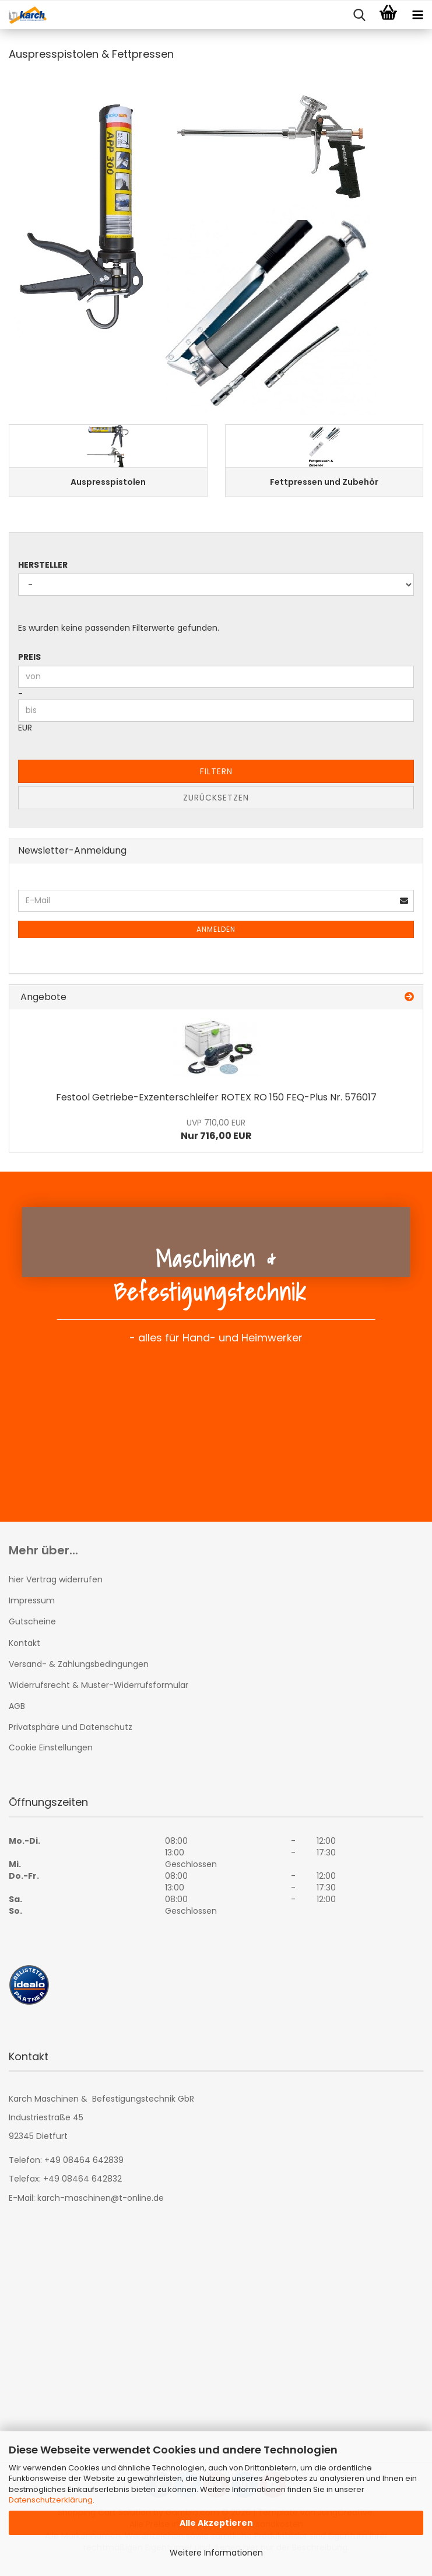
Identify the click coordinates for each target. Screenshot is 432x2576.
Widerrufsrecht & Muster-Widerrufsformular (98, 1685)
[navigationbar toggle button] (417, 15)
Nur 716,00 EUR (216, 1129)
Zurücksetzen (216, 797)
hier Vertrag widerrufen (56, 1579)
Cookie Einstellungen (51, 1747)
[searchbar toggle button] (359, 15)
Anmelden (216, 929)
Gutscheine (32, 1621)
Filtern (216, 771)
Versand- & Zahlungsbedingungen (79, 1664)
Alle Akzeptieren (216, 2523)
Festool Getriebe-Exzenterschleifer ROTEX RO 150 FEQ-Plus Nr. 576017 (216, 1097)
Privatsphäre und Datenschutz (70, 1727)
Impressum (32, 1600)
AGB (17, 1706)
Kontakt (24, 1643)
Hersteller (43, 565)
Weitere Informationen (216, 2552)
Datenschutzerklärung (51, 2499)
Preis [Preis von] (29, 657)
